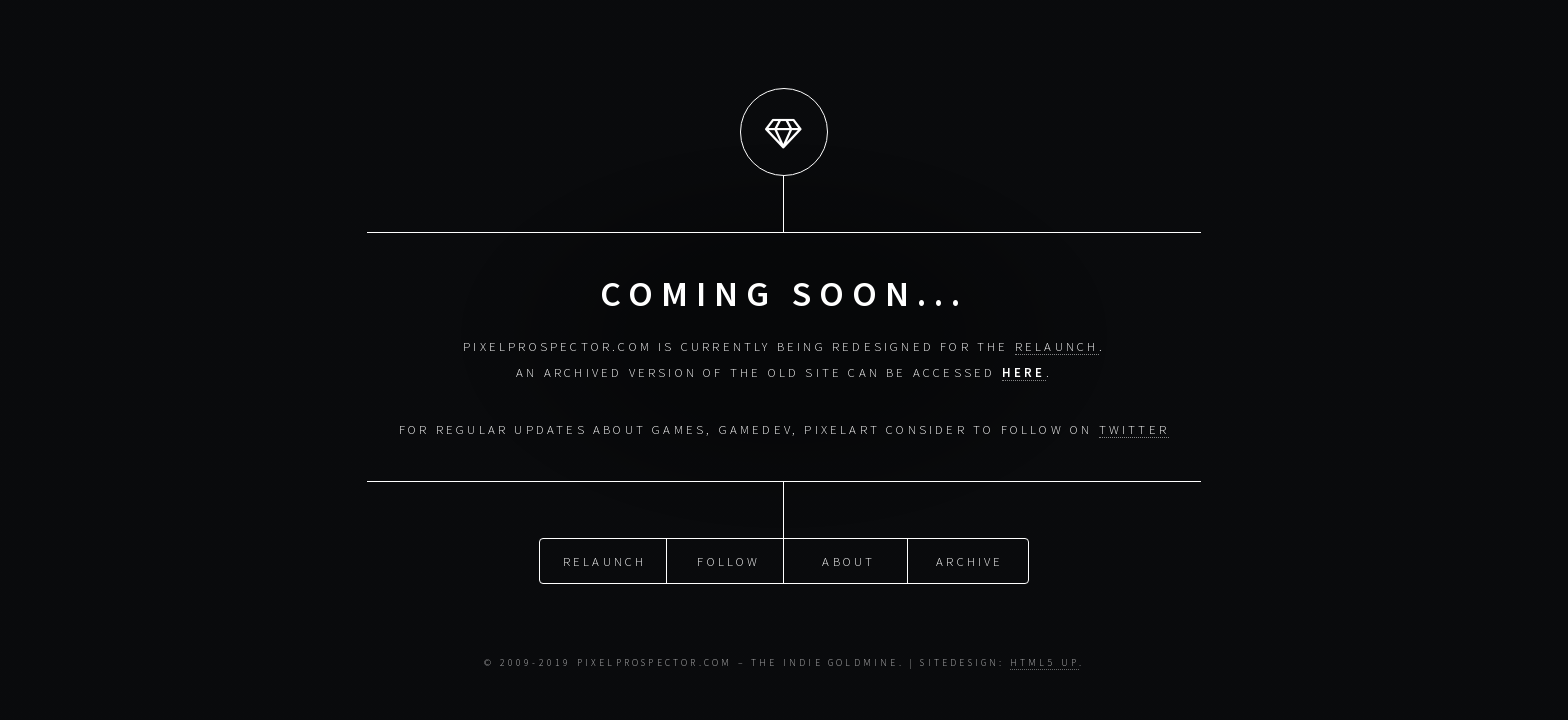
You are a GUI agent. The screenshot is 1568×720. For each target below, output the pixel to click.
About (848, 557)
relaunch (1057, 346)
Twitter (1134, 429)
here (1024, 372)
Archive (969, 557)
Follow (728, 557)
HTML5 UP (1044, 663)
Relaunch (605, 557)
